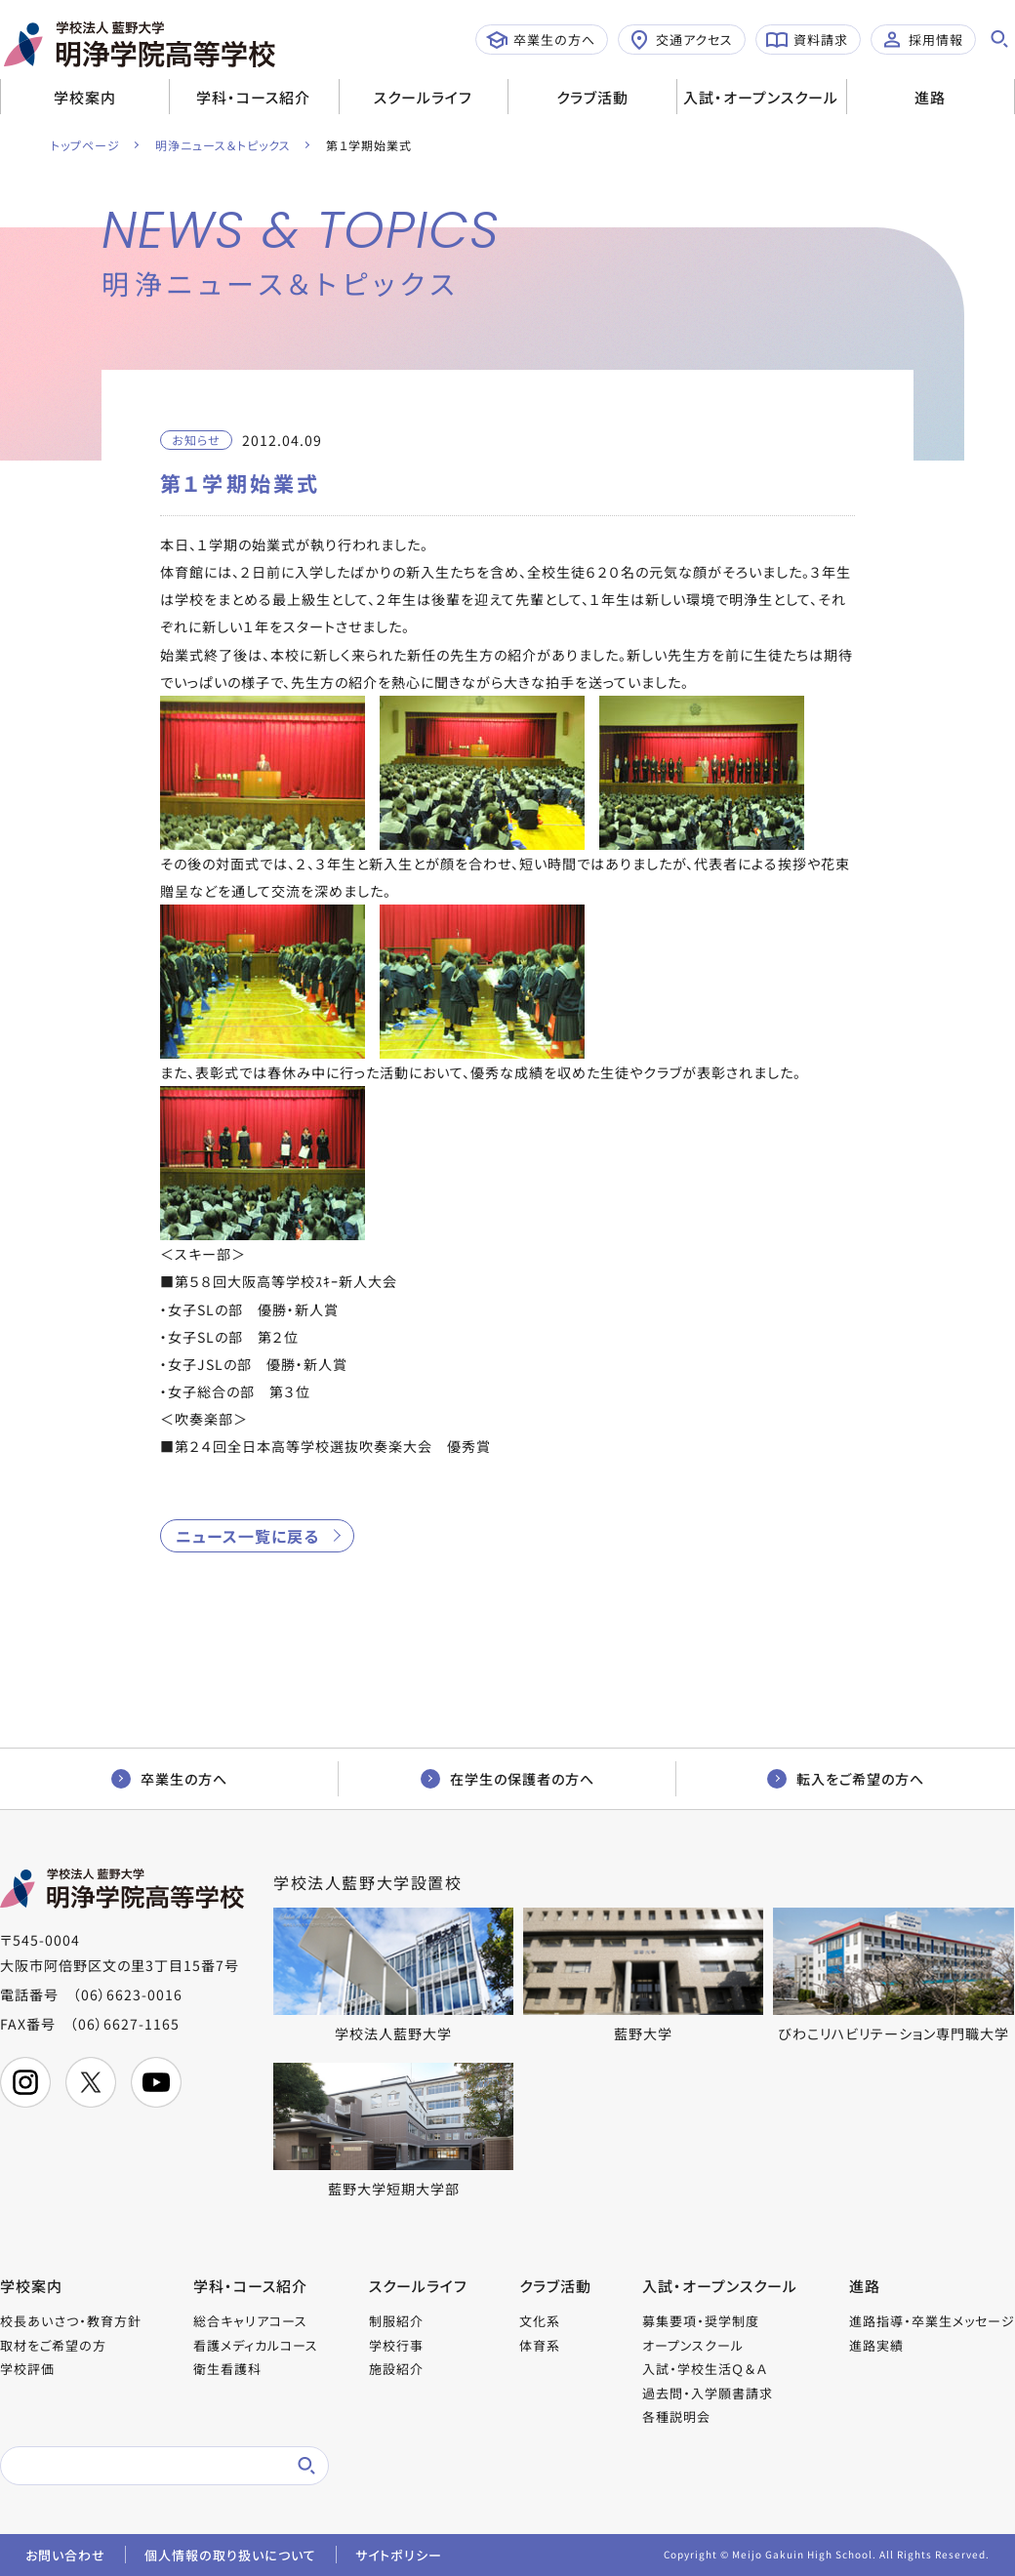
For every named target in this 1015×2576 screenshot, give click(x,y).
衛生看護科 (227, 2368)
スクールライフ (423, 97)
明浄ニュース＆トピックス (223, 145)
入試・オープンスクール (760, 97)
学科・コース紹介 (253, 97)
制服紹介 (396, 2321)
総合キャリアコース (250, 2321)
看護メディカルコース (255, 2345)
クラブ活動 (592, 97)
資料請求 (807, 40)
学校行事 (396, 2345)
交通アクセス (681, 40)
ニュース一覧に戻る (247, 1536)
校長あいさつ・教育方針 (71, 2321)
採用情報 (922, 40)
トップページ (85, 145)
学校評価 (27, 2368)
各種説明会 (676, 2416)
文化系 (539, 2321)
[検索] (141, 2466)
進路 (930, 97)
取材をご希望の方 (53, 2345)
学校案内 (85, 97)
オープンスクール (693, 2345)
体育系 (539, 2345)
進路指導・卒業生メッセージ (932, 2321)
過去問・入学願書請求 (707, 2393)
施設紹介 (396, 2368)
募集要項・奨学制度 (700, 2321)
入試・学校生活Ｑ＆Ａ (704, 2368)
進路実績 (876, 2345)
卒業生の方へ (540, 40)
